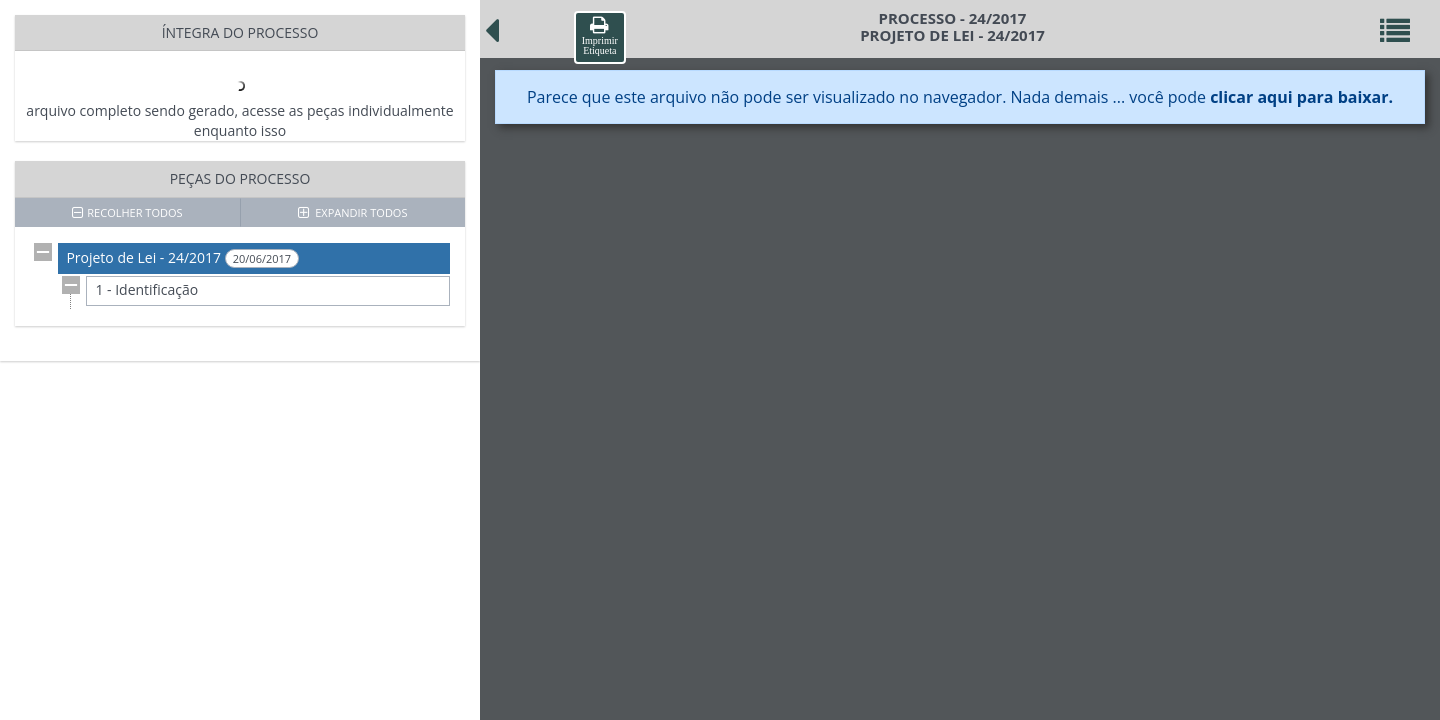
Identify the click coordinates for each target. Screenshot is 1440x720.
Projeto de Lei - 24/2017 (182, 258)
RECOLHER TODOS (127, 212)
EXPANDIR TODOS (353, 212)
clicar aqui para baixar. (1301, 97)
